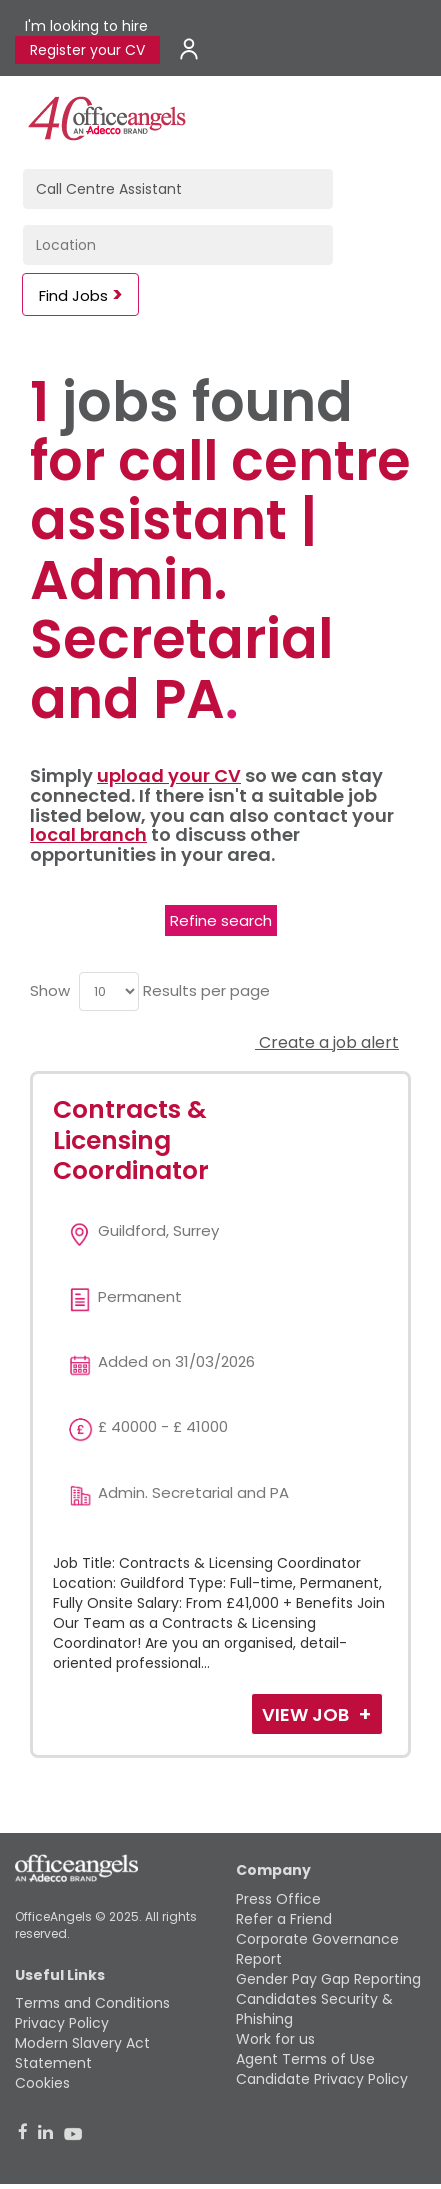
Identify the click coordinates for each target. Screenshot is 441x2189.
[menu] (109, 991)
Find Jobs (73, 295)
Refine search (221, 920)
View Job (307, 1714)
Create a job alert (327, 1042)
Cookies (42, 2083)
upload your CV (169, 775)
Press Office (278, 1899)
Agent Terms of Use (305, 2059)
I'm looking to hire (86, 26)
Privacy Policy (62, 2023)
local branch (88, 834)
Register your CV (87, 50)
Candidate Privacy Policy (322, 2079)
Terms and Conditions (92, 2003)
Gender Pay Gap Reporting (328, 1979)
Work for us (275, 2039)
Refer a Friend (284, 1919)
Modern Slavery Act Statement (82, 2053)
